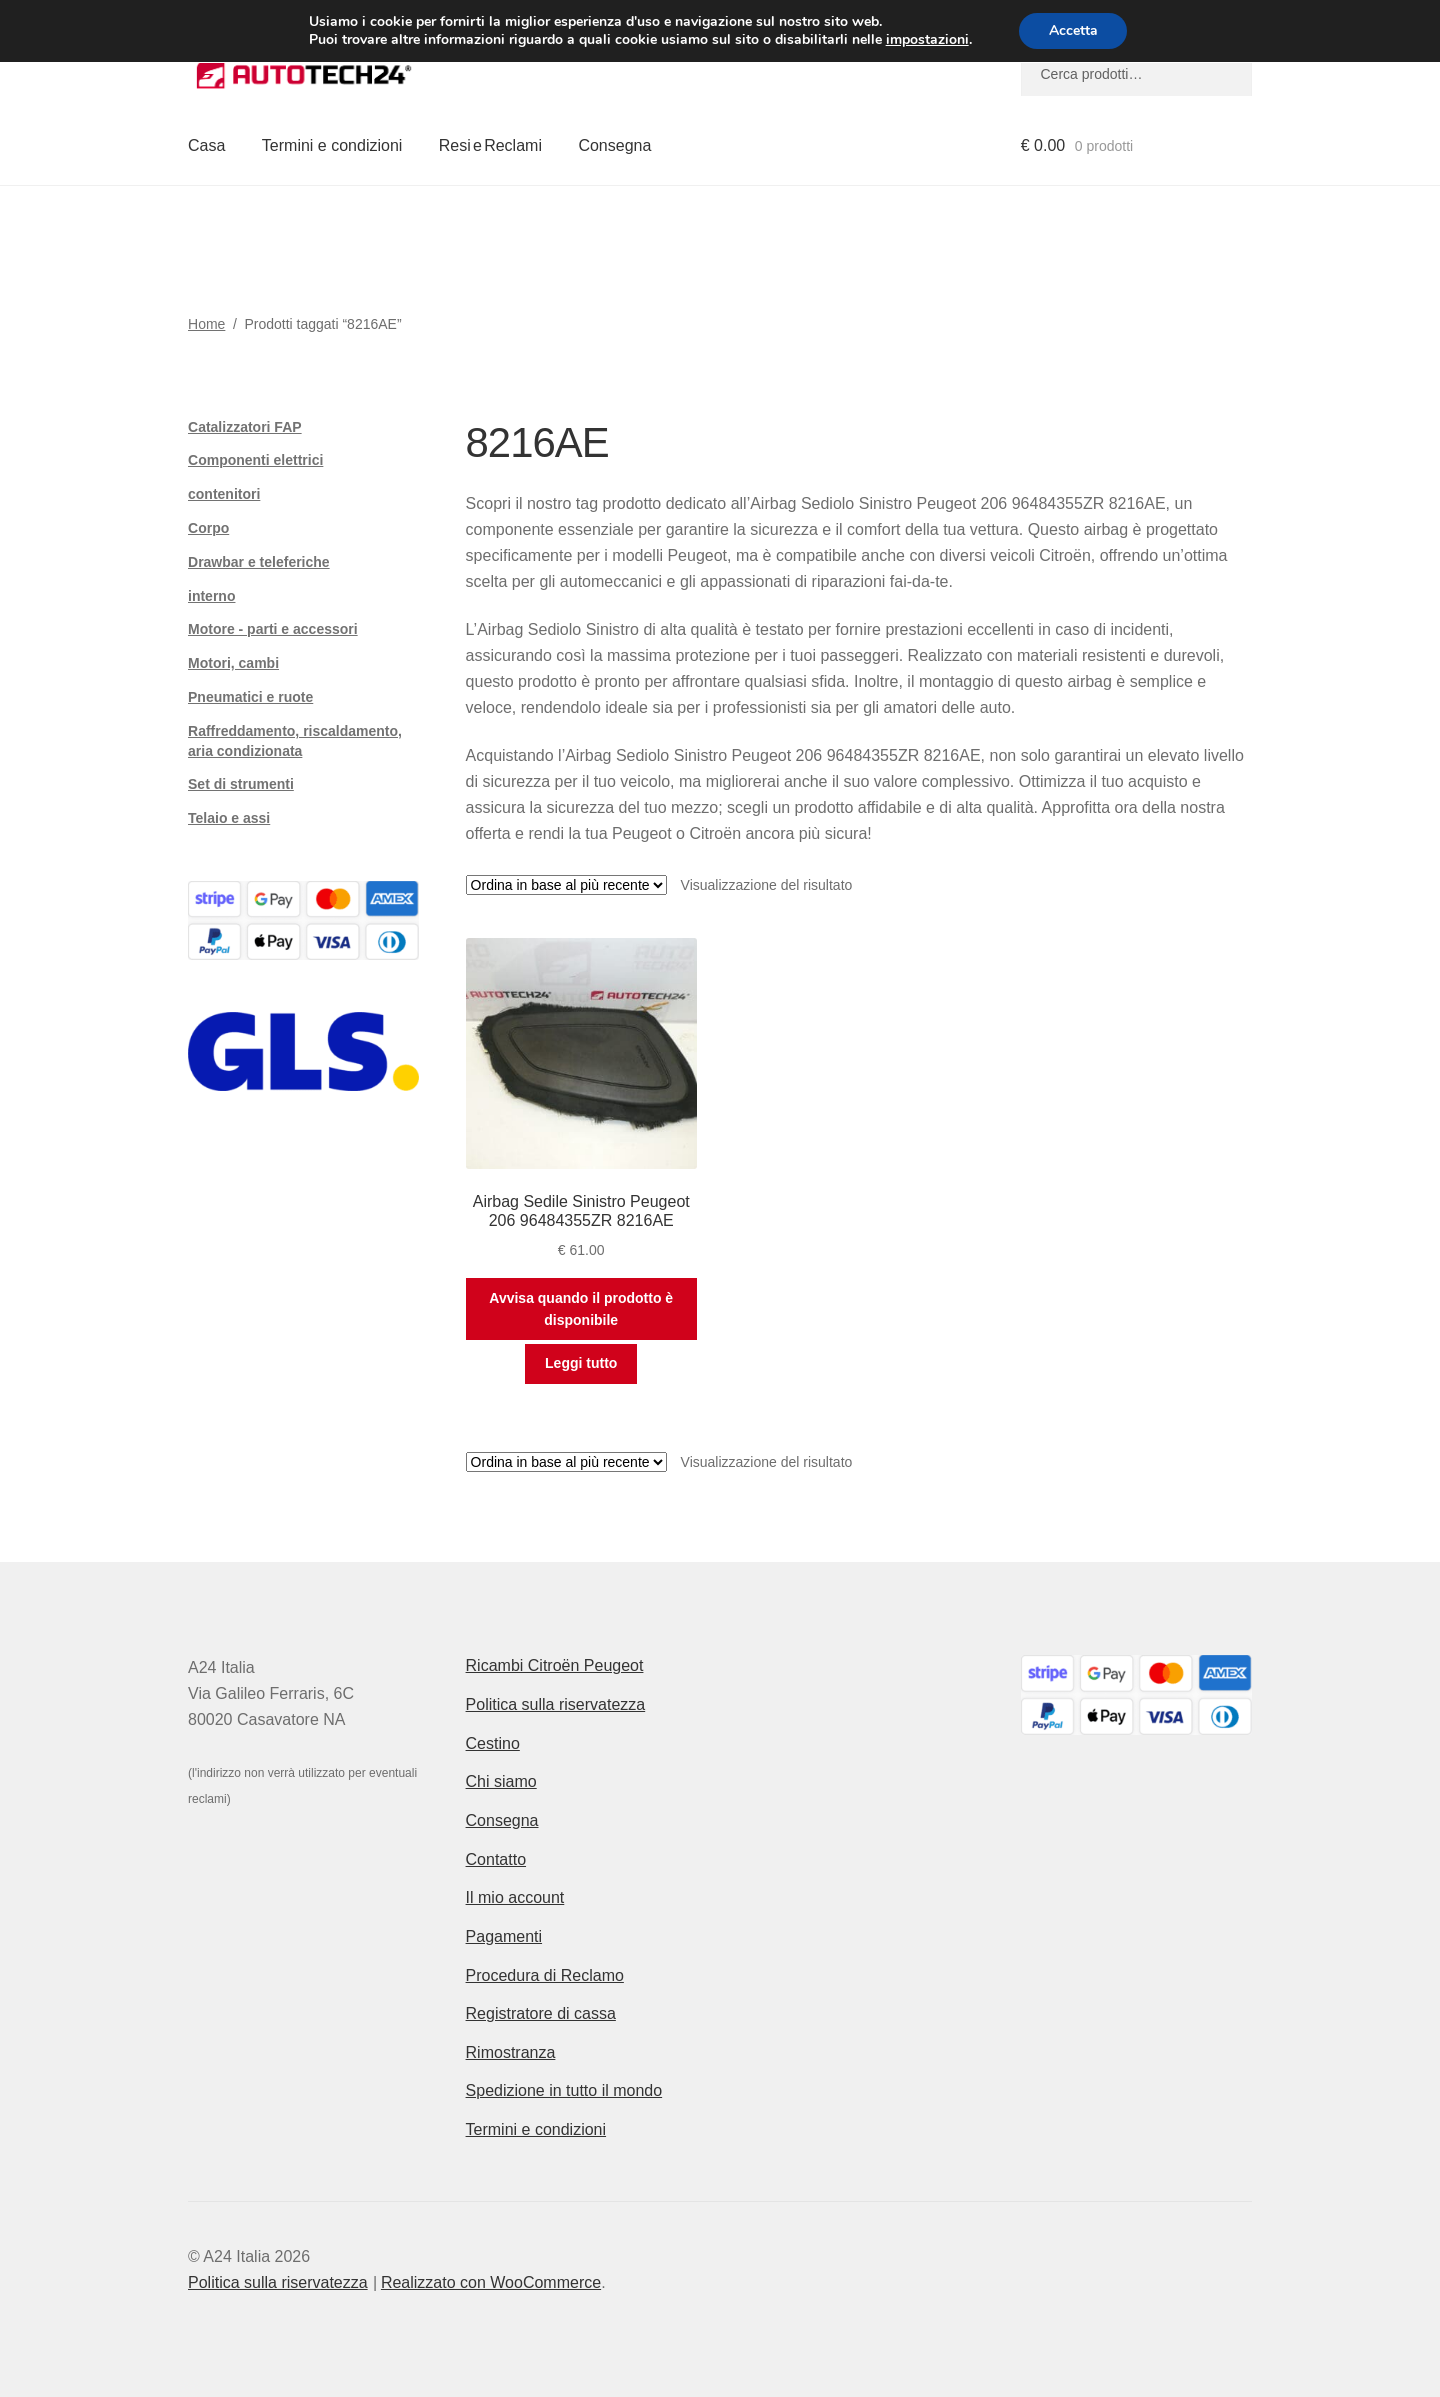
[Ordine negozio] (566, 885)
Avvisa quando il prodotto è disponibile (581, 1309)
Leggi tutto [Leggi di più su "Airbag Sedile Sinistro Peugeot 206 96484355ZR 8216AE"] (581, 1363)
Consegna (614, 145)
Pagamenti (504, 1936)
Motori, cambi (233, 663)
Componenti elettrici (255, 460)
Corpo (208, 528)
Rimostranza (511, 2052)
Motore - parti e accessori (273, 629)
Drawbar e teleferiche (259, 562)
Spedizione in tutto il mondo (564, 2090)
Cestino (493, 1743)
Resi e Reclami (490, 145)
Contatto (496, 1859)
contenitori (224, 494)
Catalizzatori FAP (245, 427)
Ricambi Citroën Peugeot (555, 1665)
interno (211, 596)
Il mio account (515, 1897)
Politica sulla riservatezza (556, 1704)
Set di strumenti (241, 784)
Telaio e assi (229, 818)
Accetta (1073, 30)
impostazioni (926, 40)
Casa (206, 145)
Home (206, 324)
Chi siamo (501, 1781)
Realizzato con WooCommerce (491, 2282)
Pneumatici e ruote (250, 697)
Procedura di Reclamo (545, 1975)
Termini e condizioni (332, 145)
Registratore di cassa (541, 2013)
